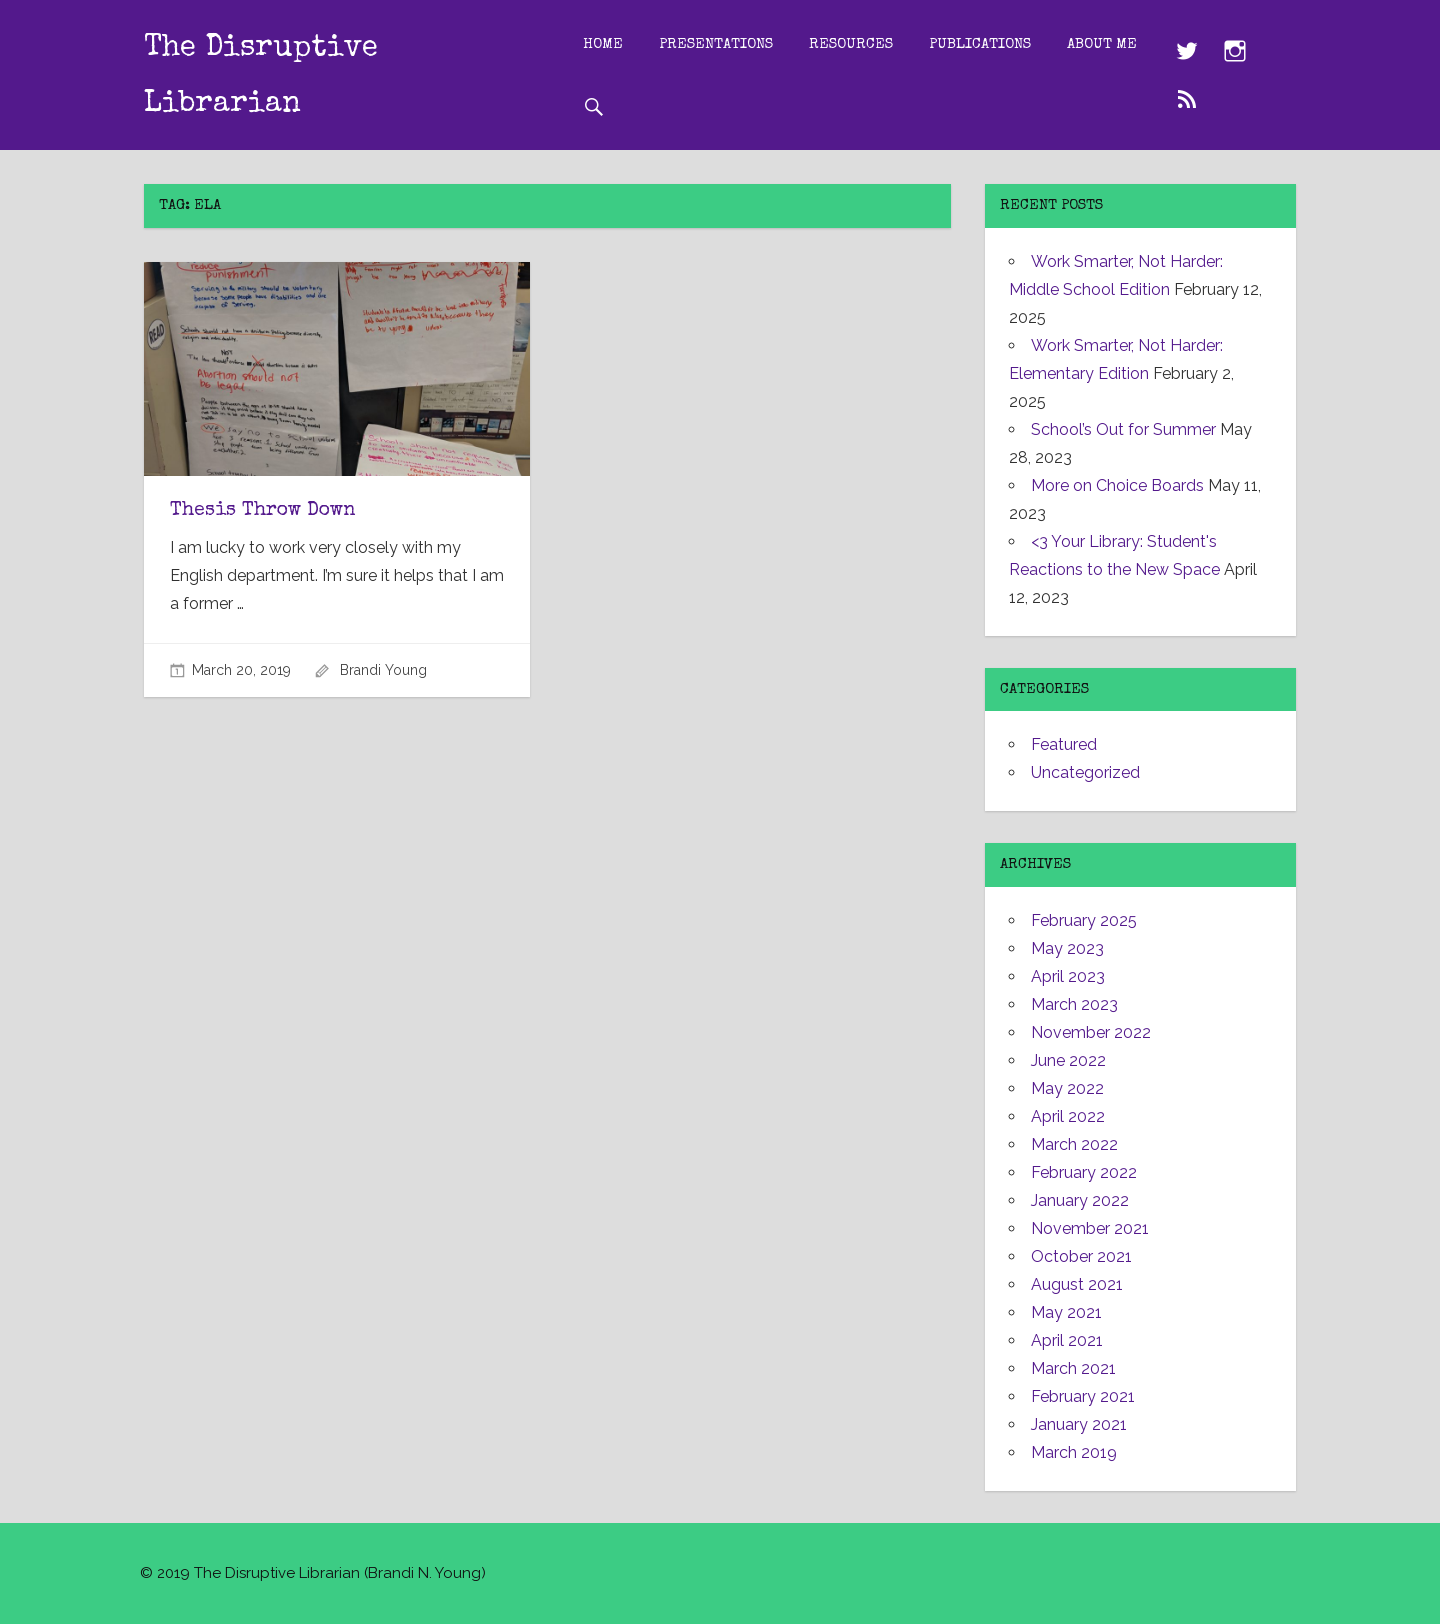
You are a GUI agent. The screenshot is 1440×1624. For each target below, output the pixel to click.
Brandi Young (383, 670)
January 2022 (1080, 1200)
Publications (997, 43)
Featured (1064, 744)
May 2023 (1067, 948)
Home (620, 43)
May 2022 (1067, 1088)
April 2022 (1068, 1116)
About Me (635, 105)
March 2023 (1074, 1004)
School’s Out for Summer (1123, 429)
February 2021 (1083, 1396)
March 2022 (1074, 1144)
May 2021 (1066, 1312)
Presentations (733, 43)
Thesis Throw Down (264, 511)
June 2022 (1068, 1060)
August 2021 (1077, 1284)
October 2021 (1081, 1256)
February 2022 (1084, 1172)
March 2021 (1073, 1368)
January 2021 (1079, 1424)
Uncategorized (1085, 772)
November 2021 (1090, 1228)
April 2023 (1068, 976)
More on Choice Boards (1117, 485)
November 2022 (1091, 1032)
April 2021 (1067, 1340)
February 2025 (1084, 920)
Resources (868, 43)
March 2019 (1074, 1452)
